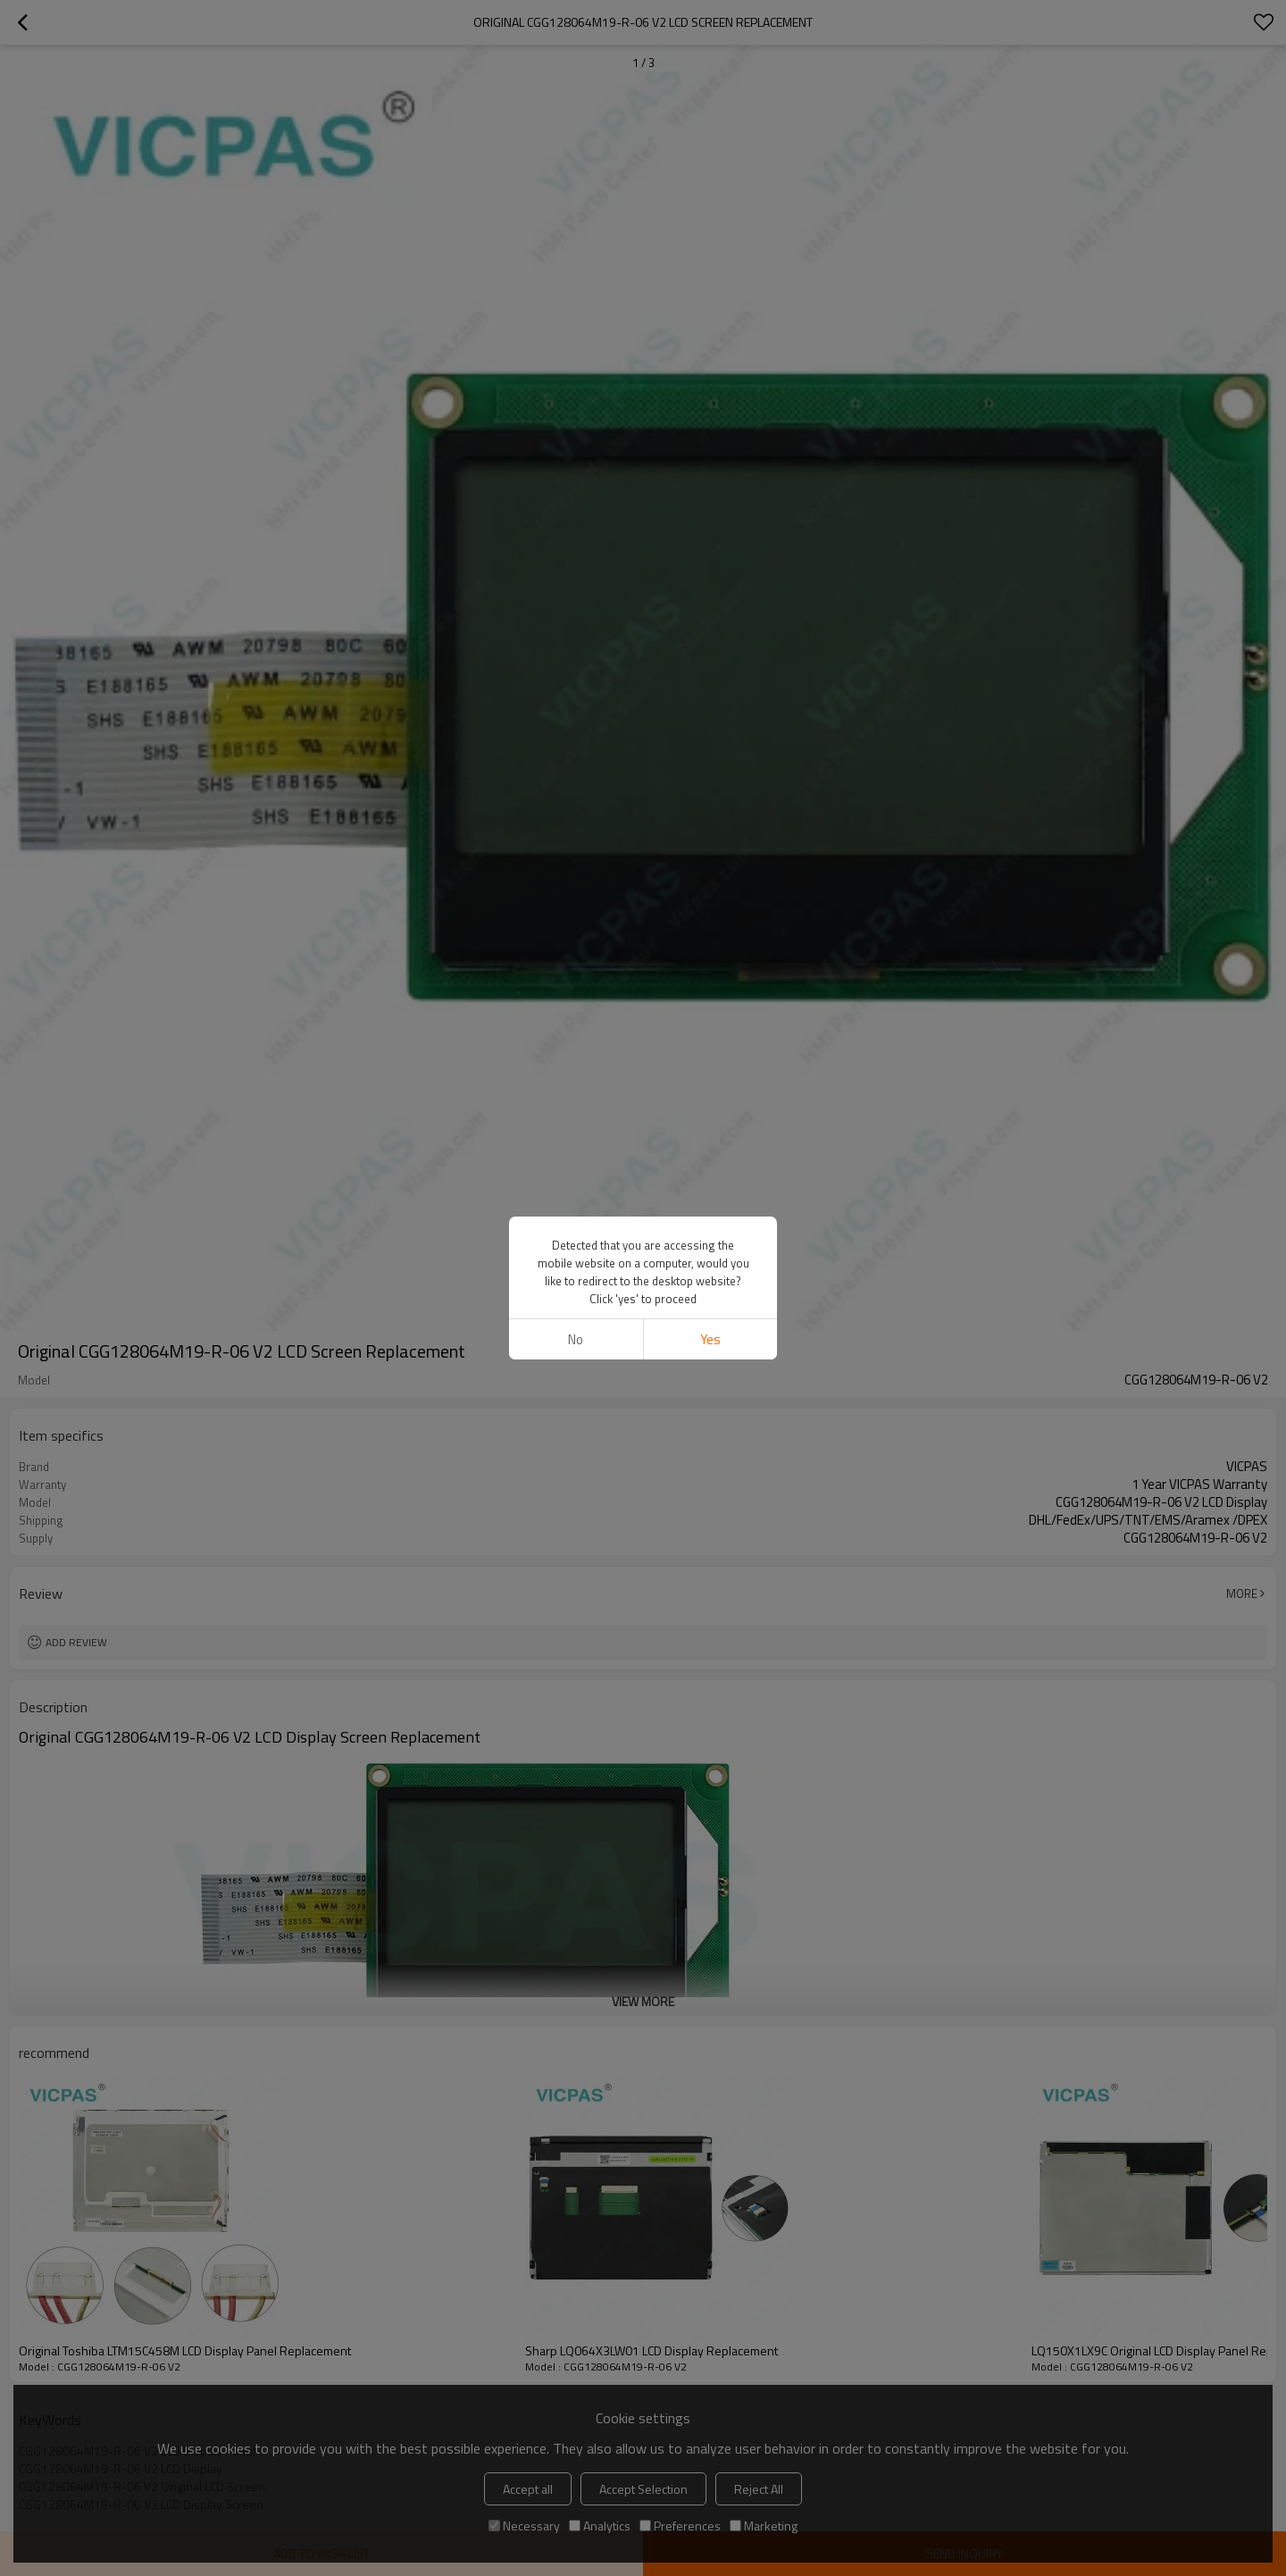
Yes (710, 1339)
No (575, 1339)
